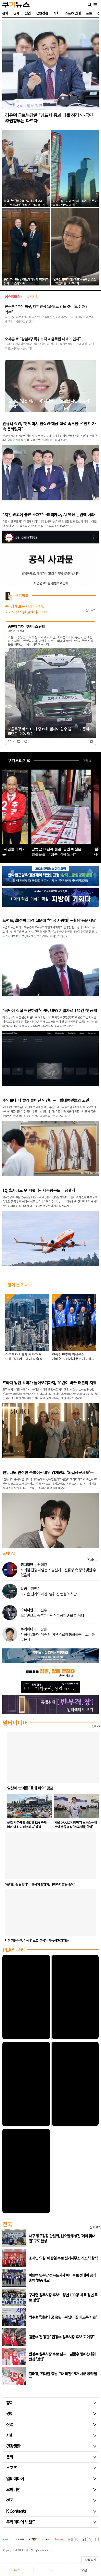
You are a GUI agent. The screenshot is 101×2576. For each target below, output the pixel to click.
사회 (56, 13)
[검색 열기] (89, 4)
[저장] (91, 742)
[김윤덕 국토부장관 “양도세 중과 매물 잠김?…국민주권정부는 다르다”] (50, 65)
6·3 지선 (32, 296)
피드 (50, 2570)
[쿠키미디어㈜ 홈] (16, 5)
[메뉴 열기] (95, 4)
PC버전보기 (90, 2559)
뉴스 (17, 2570)
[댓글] (18, 742)
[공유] (25, 742)
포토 (89, 13)
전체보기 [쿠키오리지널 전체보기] (88, 760)
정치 (5, 13)
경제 (16, 13)
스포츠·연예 (73, 13)
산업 (28, 13)
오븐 (84, 2570)
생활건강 (42, 13)
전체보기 (91, 610)
